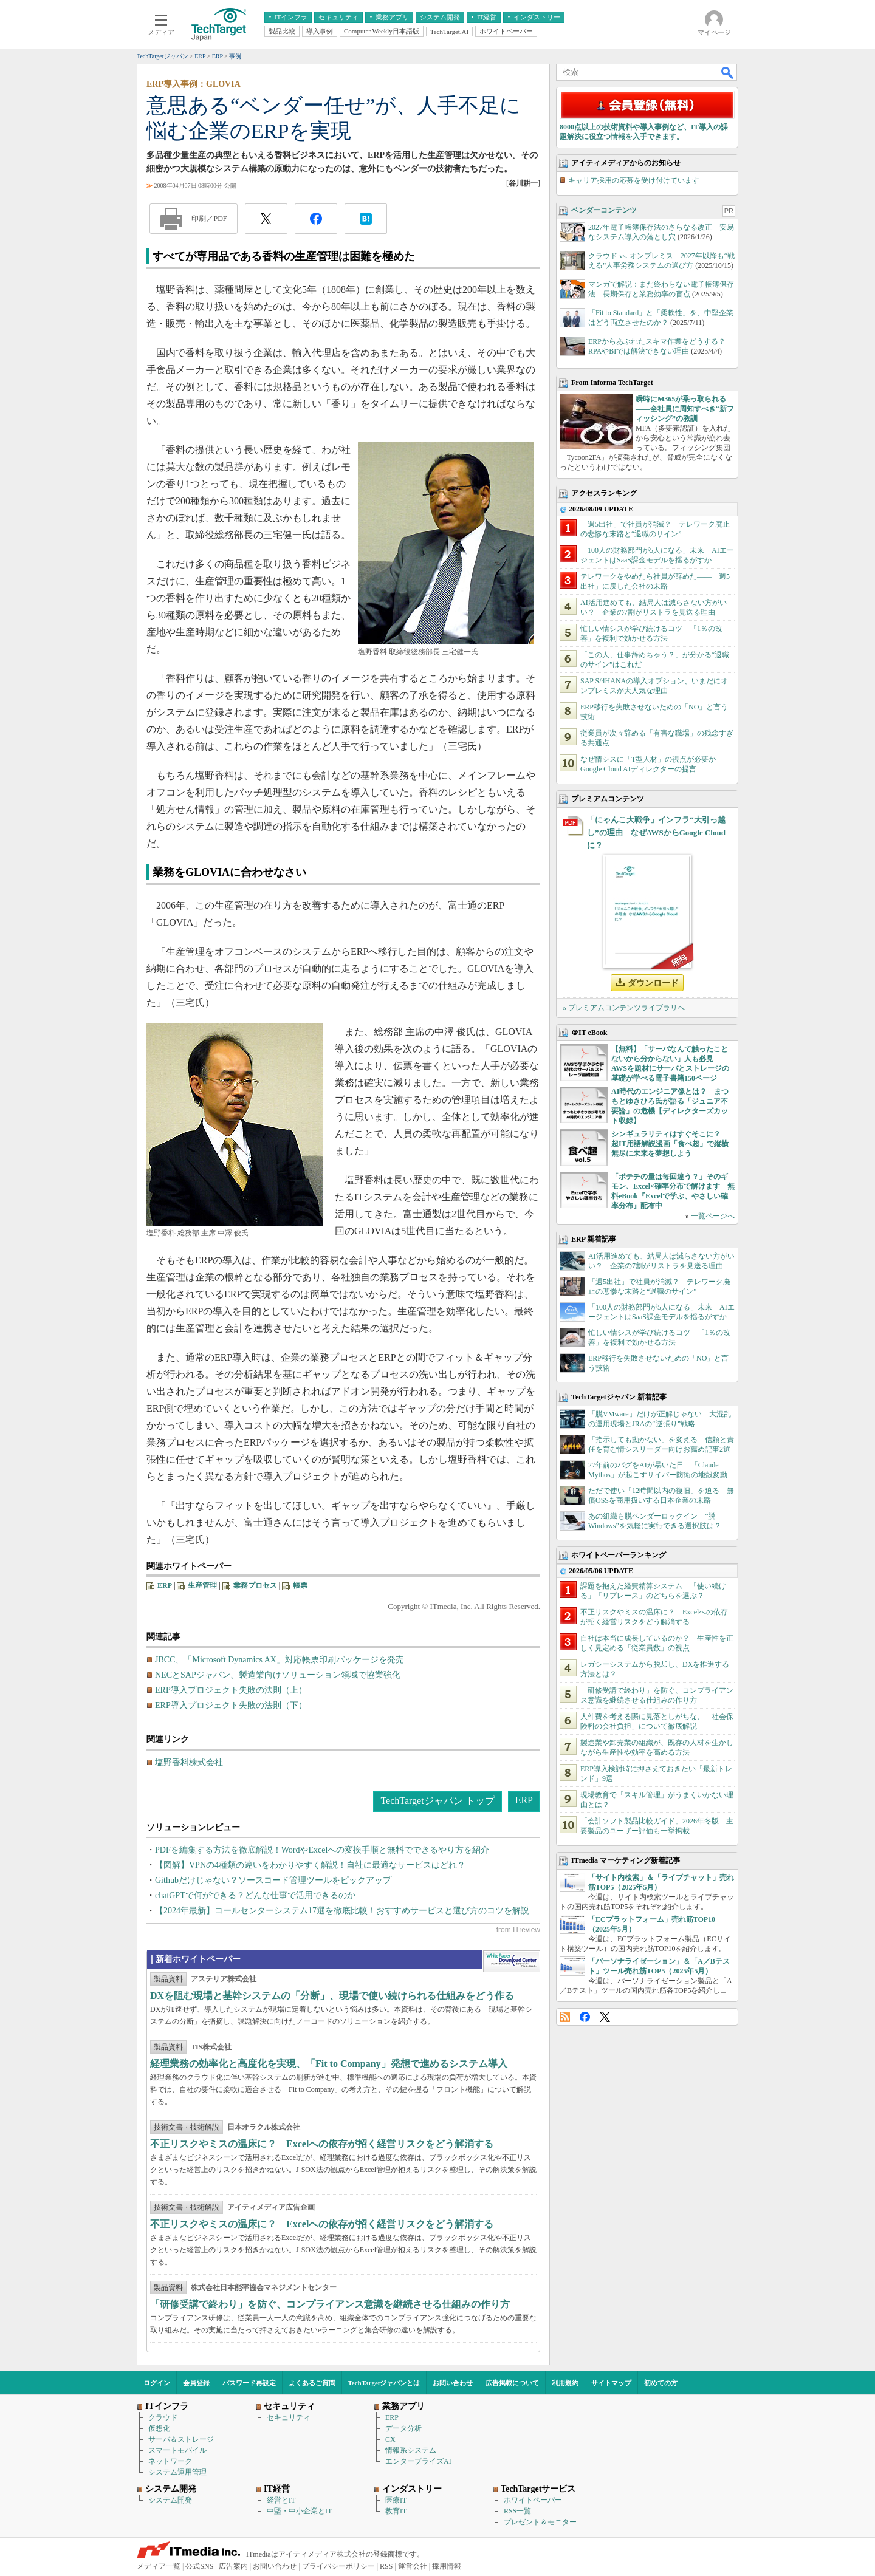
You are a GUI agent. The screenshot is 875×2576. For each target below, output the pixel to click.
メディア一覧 (158, 2566)
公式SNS (199, 2566)
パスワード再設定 (249, 2382)
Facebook (585, 2017)
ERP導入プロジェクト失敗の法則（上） (231, 1690)
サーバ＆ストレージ (181, 2439)
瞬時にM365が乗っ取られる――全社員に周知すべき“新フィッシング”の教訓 (685, 409)
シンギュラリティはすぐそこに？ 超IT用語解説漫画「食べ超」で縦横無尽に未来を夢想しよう (670, 1144)
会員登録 (196, 2382)
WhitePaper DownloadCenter (511, 1961)
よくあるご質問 (312, 2382)
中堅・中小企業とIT (299, 2511)
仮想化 (159, 2428)
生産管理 (202, 1585)
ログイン (156, 2382)
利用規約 (565, 2382)
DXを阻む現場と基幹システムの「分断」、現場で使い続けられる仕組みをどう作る (332, 1995)
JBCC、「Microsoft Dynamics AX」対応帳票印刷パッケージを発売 (279, 1659)
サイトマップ (611, 2382)
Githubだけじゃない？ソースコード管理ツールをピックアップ (273, 1880)
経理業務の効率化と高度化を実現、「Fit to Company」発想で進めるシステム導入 (328, 2063)
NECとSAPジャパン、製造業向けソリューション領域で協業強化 (277, 1674)
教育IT (396, 2511)
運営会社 (412, 2566)
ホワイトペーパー (533, 2500)
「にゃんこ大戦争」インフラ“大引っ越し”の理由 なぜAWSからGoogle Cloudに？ (656, 832)
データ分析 (403, 2428)
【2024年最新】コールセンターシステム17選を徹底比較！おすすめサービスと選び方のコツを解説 (342, 1910)
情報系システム (410, 2450)
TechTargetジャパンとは (384, 2382)
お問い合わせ (453, 2382)
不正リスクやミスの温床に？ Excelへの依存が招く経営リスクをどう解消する (321, 2144)
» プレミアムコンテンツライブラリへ (624, 1007)
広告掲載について (512, 2382)
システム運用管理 (177, 2472)
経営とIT (281, 2500)
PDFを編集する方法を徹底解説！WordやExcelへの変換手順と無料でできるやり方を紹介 (322, 1849)
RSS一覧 (517, 2511)
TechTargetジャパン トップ (437, 1800)
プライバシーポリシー (338, 2566)
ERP (164, 1585)
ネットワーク (170, 2461)
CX (390, 2439)
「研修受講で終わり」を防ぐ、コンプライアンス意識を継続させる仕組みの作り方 (330, 2304)
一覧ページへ (713, 1216)
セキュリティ (289, 2417)
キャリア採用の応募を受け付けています (633, 180)
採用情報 (446, 2566)
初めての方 (661, 2382)
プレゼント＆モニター (540, 2522)
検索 (728, 72)
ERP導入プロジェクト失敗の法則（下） (231, 1705)
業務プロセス (255, 1585)
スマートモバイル (177, 2450)
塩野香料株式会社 (189, 1762)
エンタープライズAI (418, 2461)
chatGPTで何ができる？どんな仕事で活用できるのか (255, 1895)
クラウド (162, 2417)
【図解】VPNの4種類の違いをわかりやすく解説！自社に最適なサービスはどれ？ (310, 1865)
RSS (565, 2017)
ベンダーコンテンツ (604, 210)
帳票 (300, 1585)
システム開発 (170, 2500)
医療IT (396, 2500)
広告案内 (233, 2566)
